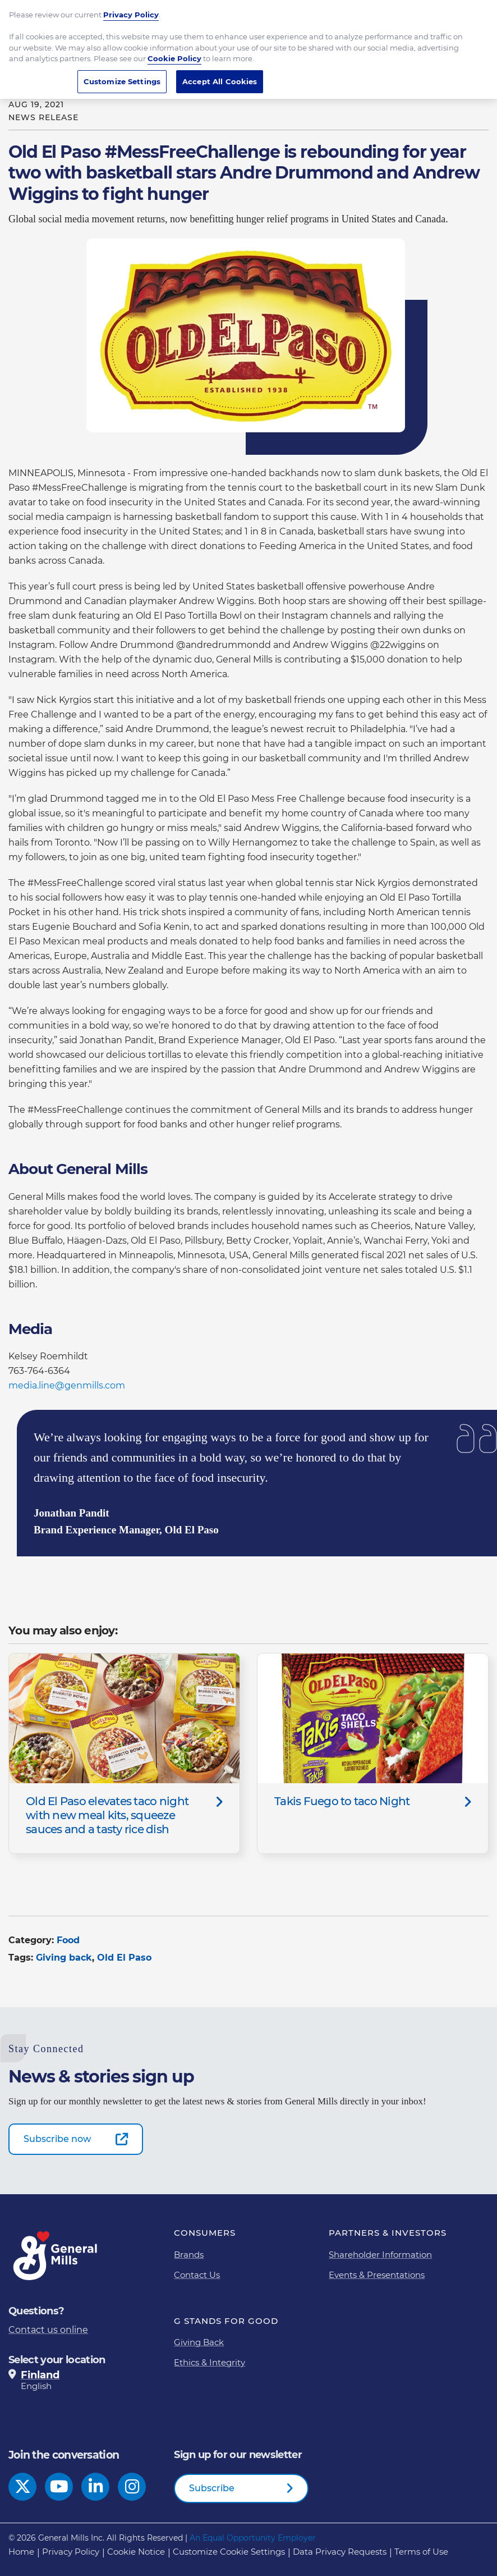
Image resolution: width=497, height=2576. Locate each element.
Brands (189, 2254)
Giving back (64, 1957)
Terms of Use (421, 2551)
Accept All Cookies (219, 74)
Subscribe (211, 2488)
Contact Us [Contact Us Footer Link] (197, 2274)
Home (21, 2551)
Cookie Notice (136, 2551)
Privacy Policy (131, 8)
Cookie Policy (174, 52)
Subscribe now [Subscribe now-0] (57, 2139)
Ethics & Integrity (209, 2362)
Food (68, 1940)
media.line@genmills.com (66, 1385)
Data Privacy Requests (339, 2551)
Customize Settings (122, 74)
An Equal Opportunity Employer (253, 2538)
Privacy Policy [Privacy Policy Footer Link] (70, 2551)
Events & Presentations (377, 2274)
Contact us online (48, 2329)
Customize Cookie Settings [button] (229, 2551)
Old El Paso (124, 1957)
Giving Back (199, 2342)
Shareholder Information (380, 2254)
